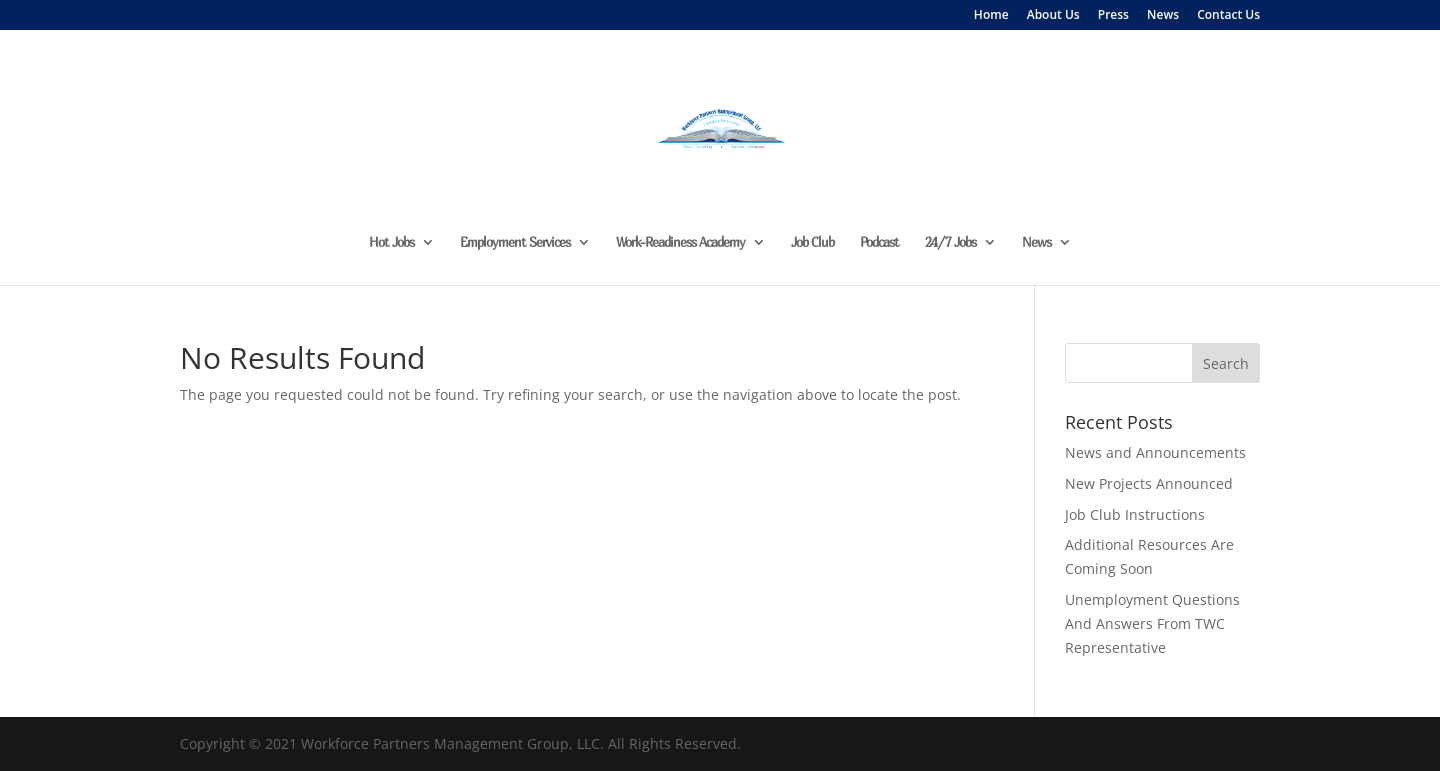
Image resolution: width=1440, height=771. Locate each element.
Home (991, 16)
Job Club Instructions (1135, 514)
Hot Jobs (391, 242)
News (1163, 16)
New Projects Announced (1149, 483)
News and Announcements (1155, 452)
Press (1113, 16)
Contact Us (1228, 16)
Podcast (879, 242)
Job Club (812, 242)
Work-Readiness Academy (680, 242)
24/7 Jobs (950, 242)
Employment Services (515, 242)
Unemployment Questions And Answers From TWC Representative (1152, 623)
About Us (1053, 16)
